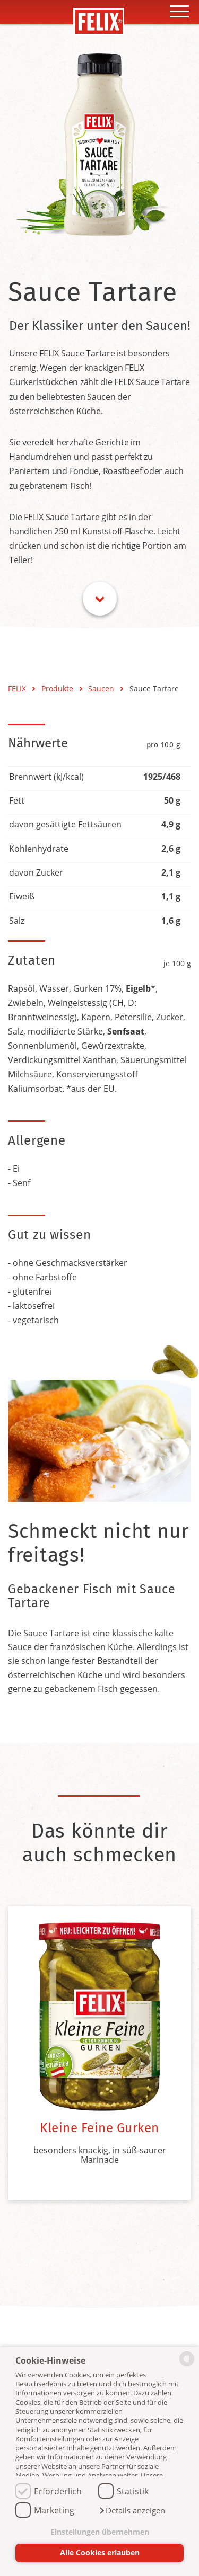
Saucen (102, 688)
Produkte (58, 688)
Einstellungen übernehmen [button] (99, 2532)
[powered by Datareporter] (186, 2365)
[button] (131, 2511)
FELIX (18, 688)
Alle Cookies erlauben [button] (100, 2552)
